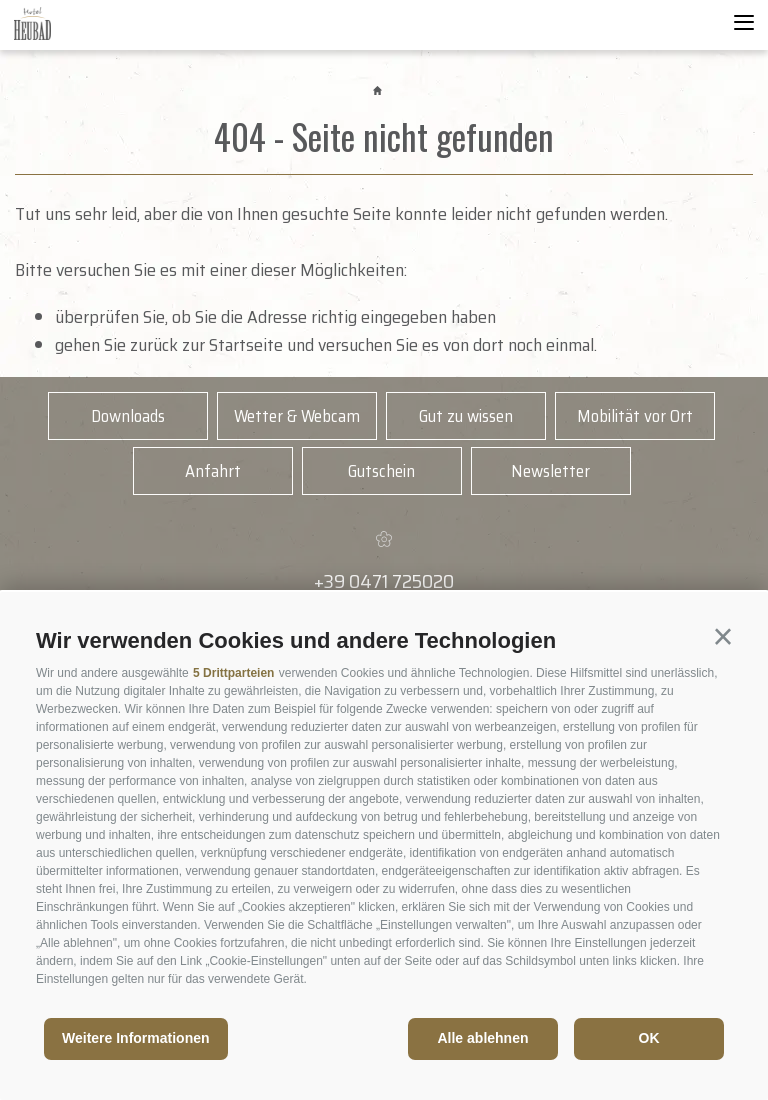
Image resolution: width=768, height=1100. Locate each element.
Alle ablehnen (482, 1038)
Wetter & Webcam (297, 416)
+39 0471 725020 (384, 581)
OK (649, 1038)
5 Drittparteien (233, 673)
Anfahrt (213, 471)
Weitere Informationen (136, 1038)
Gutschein (381, 471)
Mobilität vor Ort (635, 416)
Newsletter (550, 471)
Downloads (128, 416)
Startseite (246, 345)
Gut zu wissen (466, 416)
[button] (723, 637)
